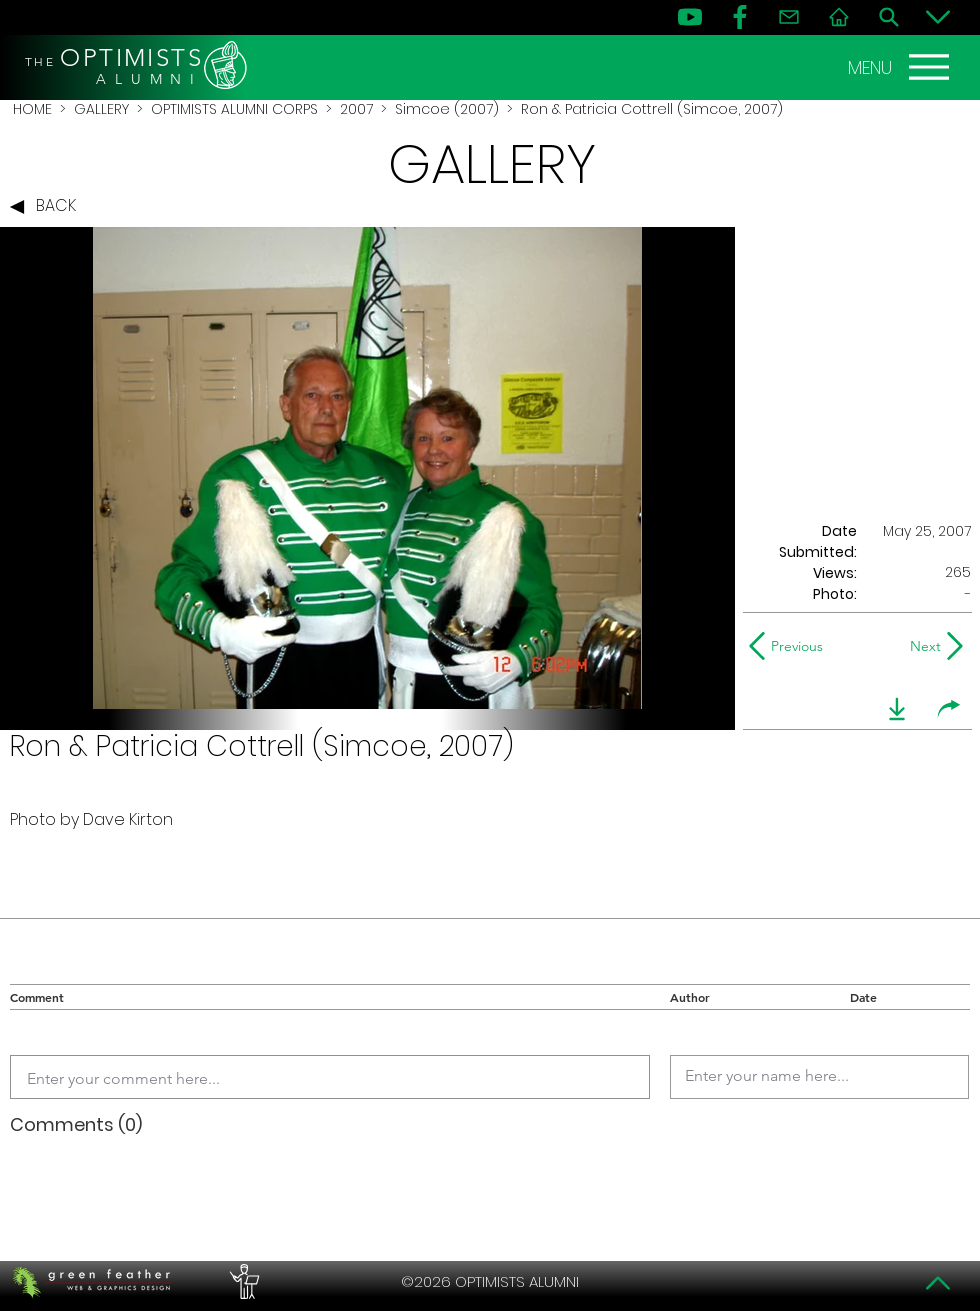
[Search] (889, 17)
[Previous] (790, 646)
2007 (356, 109)
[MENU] (901, 67)
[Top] (938, 1283)
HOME (32, 109)
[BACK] (48, 207)
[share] (949, 709)
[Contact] (789, 17)
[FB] (740, 17)
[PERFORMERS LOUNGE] (242, 1282)
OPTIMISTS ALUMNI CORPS (234, 109)
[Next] (921, 646)
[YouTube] (690, 17)
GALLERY (101, 109)
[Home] (839, 17)
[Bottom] (938, 17)
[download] (897, 709)
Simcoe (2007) (447, 109)
